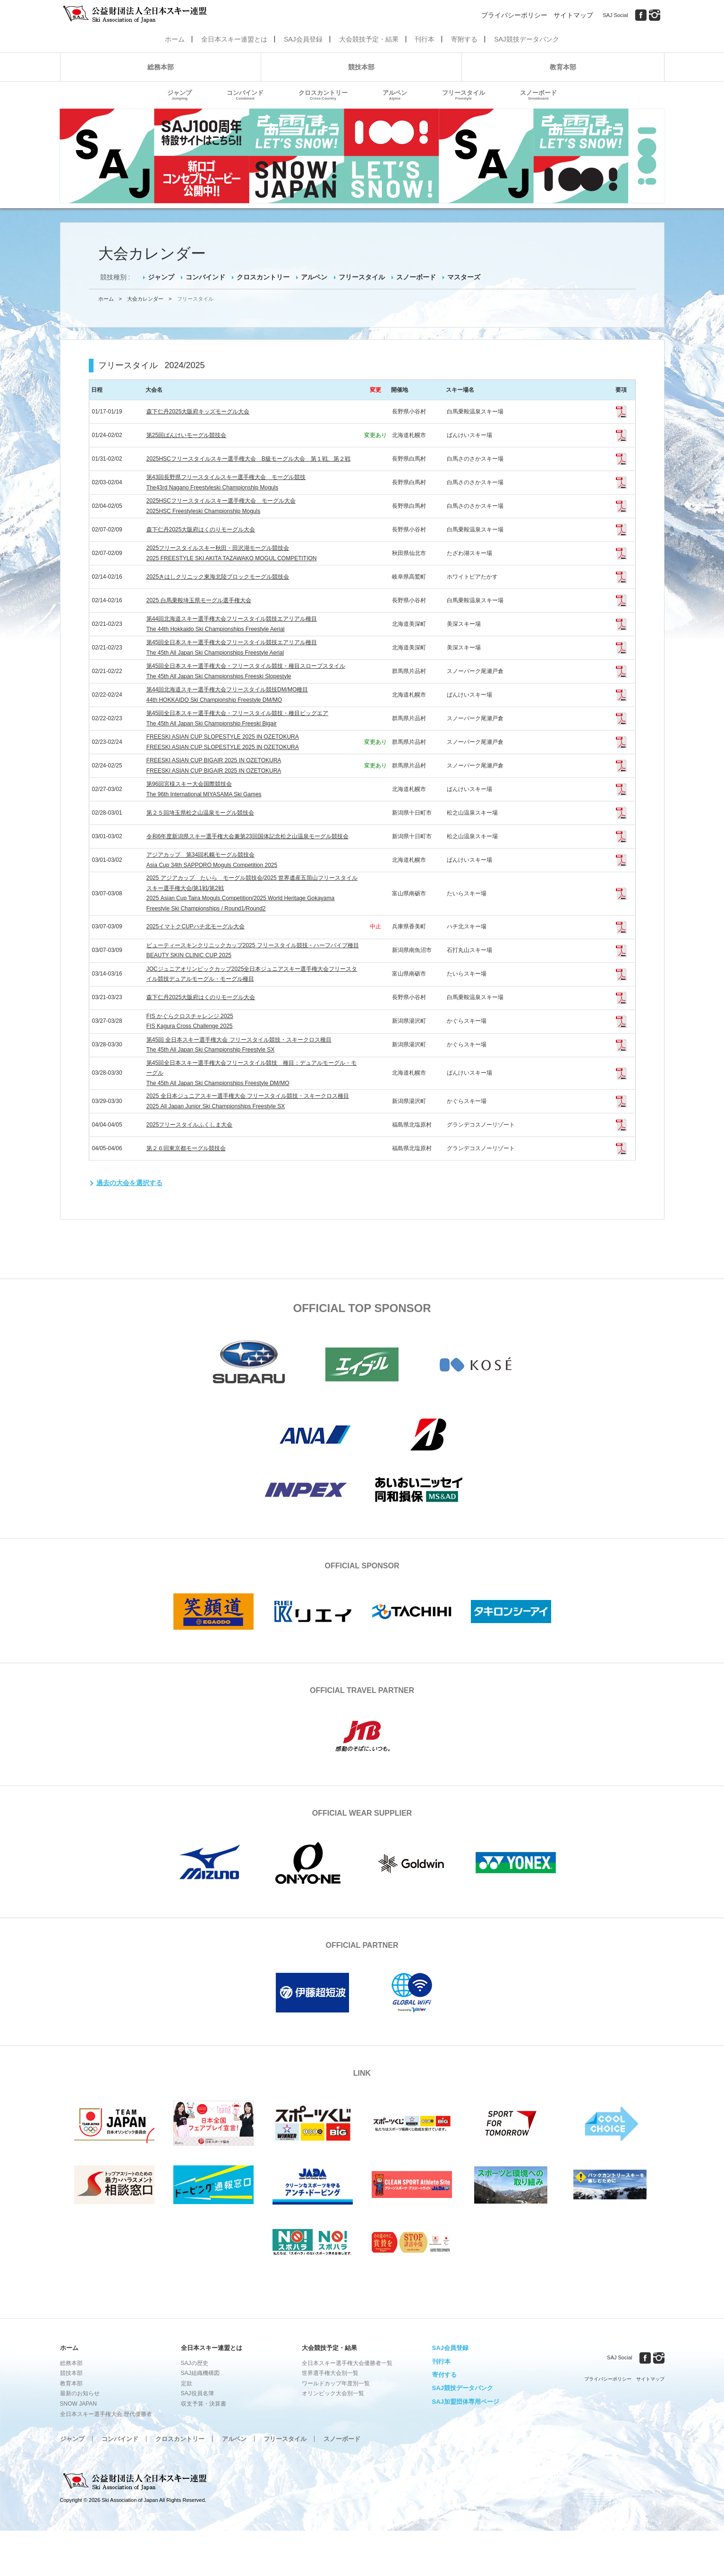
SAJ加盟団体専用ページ (465, 2401)
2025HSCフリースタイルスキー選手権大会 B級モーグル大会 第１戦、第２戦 (248, 458)
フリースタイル (463, 95)
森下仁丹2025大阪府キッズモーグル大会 (198, 411)
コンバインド (245, 95)
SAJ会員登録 (303, 39)
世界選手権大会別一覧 (330, 2373)
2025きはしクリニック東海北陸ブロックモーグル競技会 (218, 576)
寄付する (444, 2374)
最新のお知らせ (80, 2393)
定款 (186, 2383)
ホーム (175, 39)
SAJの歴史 (194, 2363)
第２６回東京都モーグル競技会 (186, 1148)
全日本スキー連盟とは (234, 39)
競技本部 (361, 67)
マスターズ (463, 277)
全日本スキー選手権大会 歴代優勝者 (106, 2414)
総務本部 (160, 67)
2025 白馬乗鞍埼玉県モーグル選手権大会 (198, 600)
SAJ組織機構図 (200, 2373)
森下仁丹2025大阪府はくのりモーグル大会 (201, 529)
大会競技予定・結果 (369, 39)
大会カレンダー (145, 299)
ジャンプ (179, 95)
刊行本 (424, 39)
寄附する (464, 39)
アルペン (395, 95)
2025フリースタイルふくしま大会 (189, 1124)
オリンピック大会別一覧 (333, 2393)
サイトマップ (573, 15)
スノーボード (538, 95)
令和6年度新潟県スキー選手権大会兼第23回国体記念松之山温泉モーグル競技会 (247, 836)
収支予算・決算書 (203, 2403)
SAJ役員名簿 (197, 2393)
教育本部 (563, 67)
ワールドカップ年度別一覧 (336, 2383)
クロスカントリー (323, 95)
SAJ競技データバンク (526, 39)
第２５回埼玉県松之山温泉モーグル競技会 (200, 812)
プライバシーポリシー (514, 15)
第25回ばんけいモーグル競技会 (186, 435)
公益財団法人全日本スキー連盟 (135, 2481)
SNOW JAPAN (78, 2403)
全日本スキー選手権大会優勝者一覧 (347, 2363)
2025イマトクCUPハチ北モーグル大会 (195, 926)
